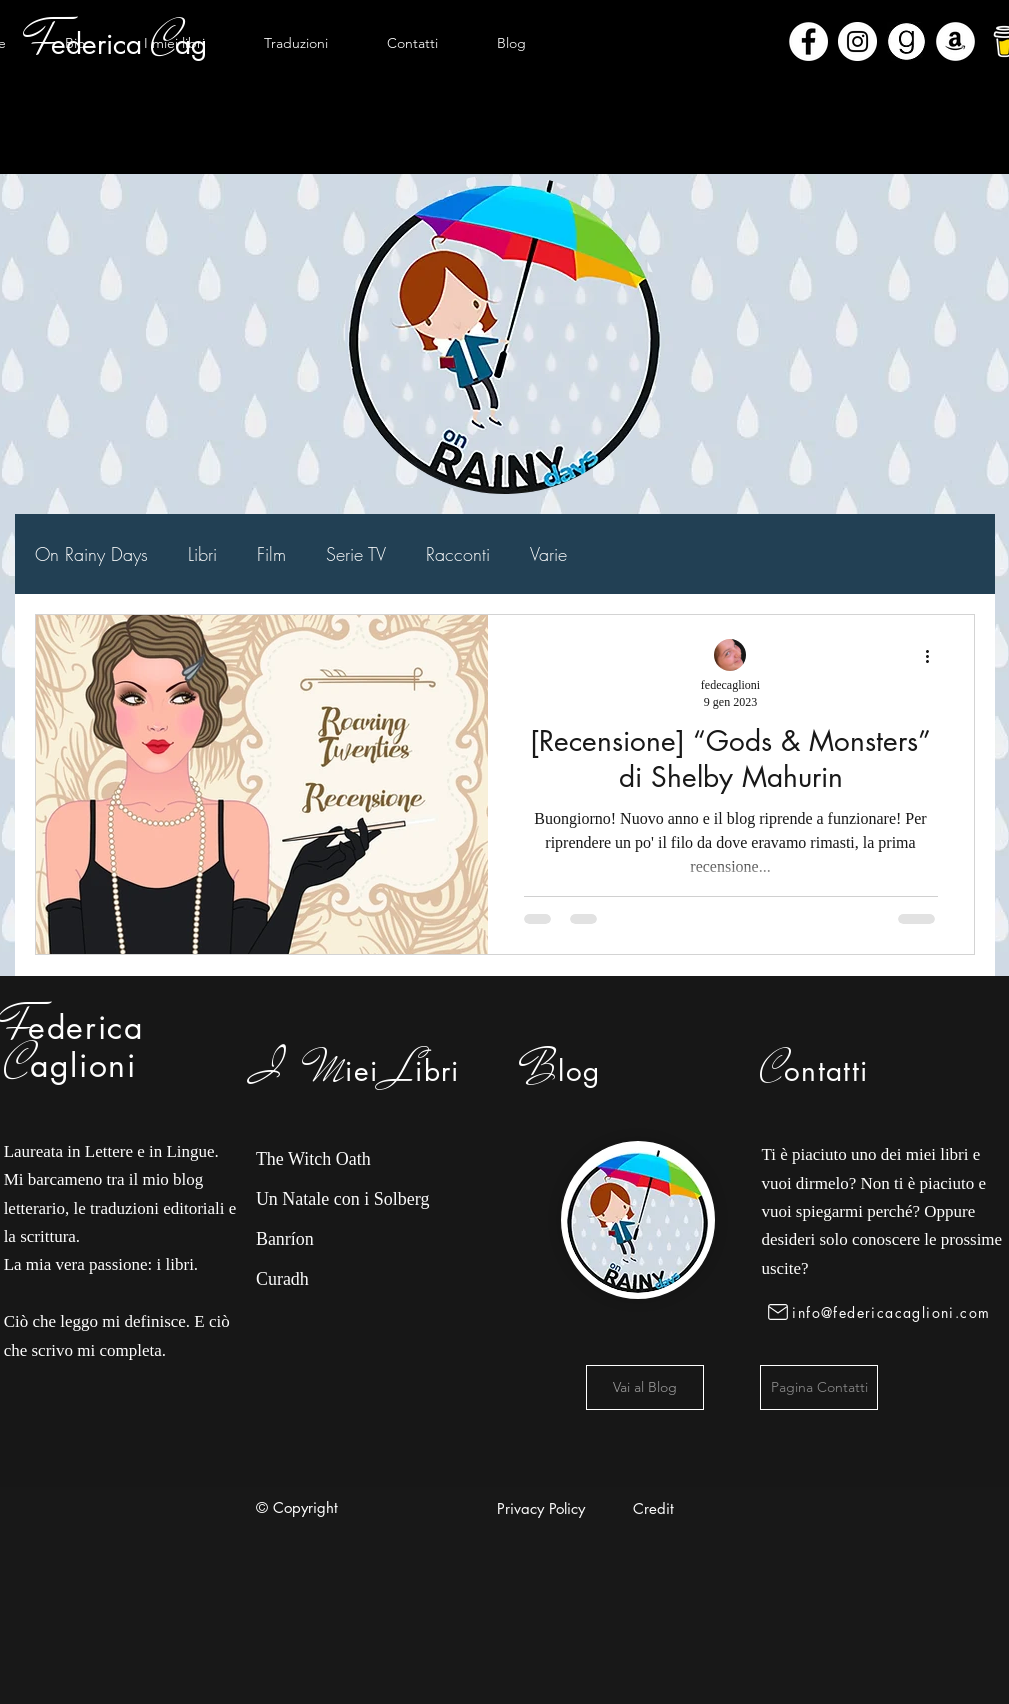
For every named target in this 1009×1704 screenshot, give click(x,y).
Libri (202, 554)
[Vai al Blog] (645, 1387)
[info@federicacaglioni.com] (882, 1312)
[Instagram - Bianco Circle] (857, 41)
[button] (175, 43)
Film (271, 554)
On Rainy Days (91, 554)
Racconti (458, 554)
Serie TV (356, 554)
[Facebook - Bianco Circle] (808, 41)
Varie (548, 554)
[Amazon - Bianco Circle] (955, 41)
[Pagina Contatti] (819, 1387)
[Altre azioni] (935, 656)
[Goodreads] (906, 41)
